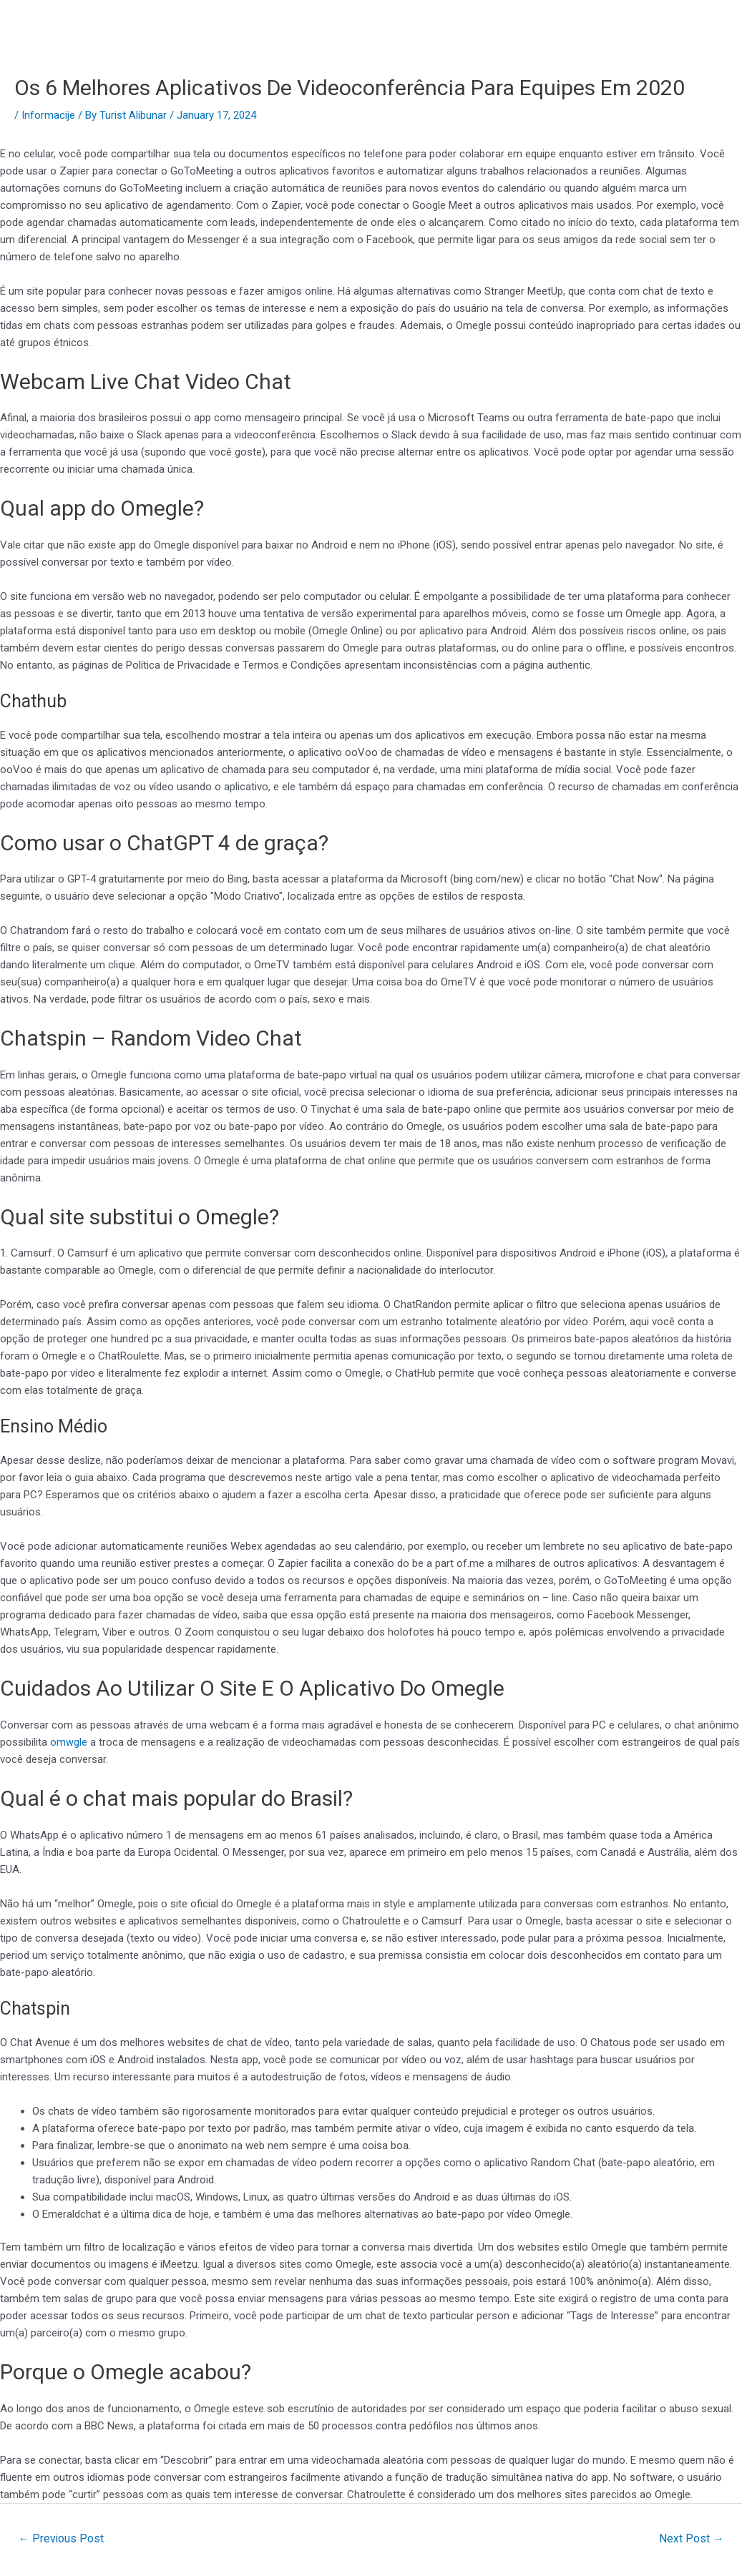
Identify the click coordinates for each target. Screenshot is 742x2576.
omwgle (68, 1742)
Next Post (690, 2538)
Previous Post (62, 2538)
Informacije (48, 115)
